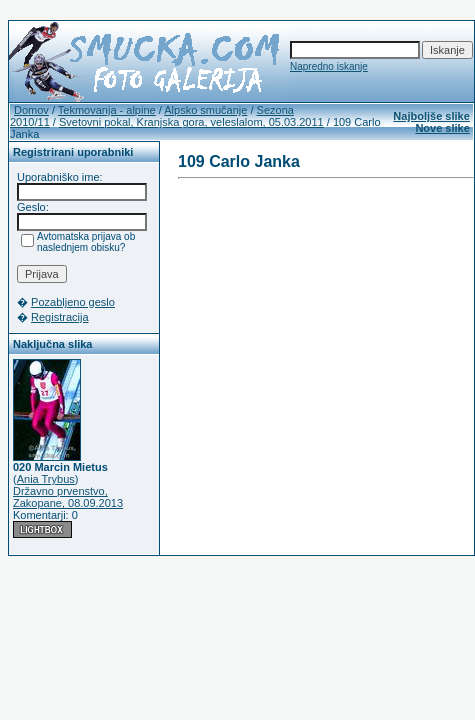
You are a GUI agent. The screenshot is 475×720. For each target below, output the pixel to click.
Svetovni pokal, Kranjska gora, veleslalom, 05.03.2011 (191, 122)
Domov (31, 110)
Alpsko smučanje (205, 110)
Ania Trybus (46, 479)
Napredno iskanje (329, 66)
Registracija (59, 317)
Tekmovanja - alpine (107, 110)
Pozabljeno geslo (73, 302)
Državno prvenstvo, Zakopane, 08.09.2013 (68, 497)
